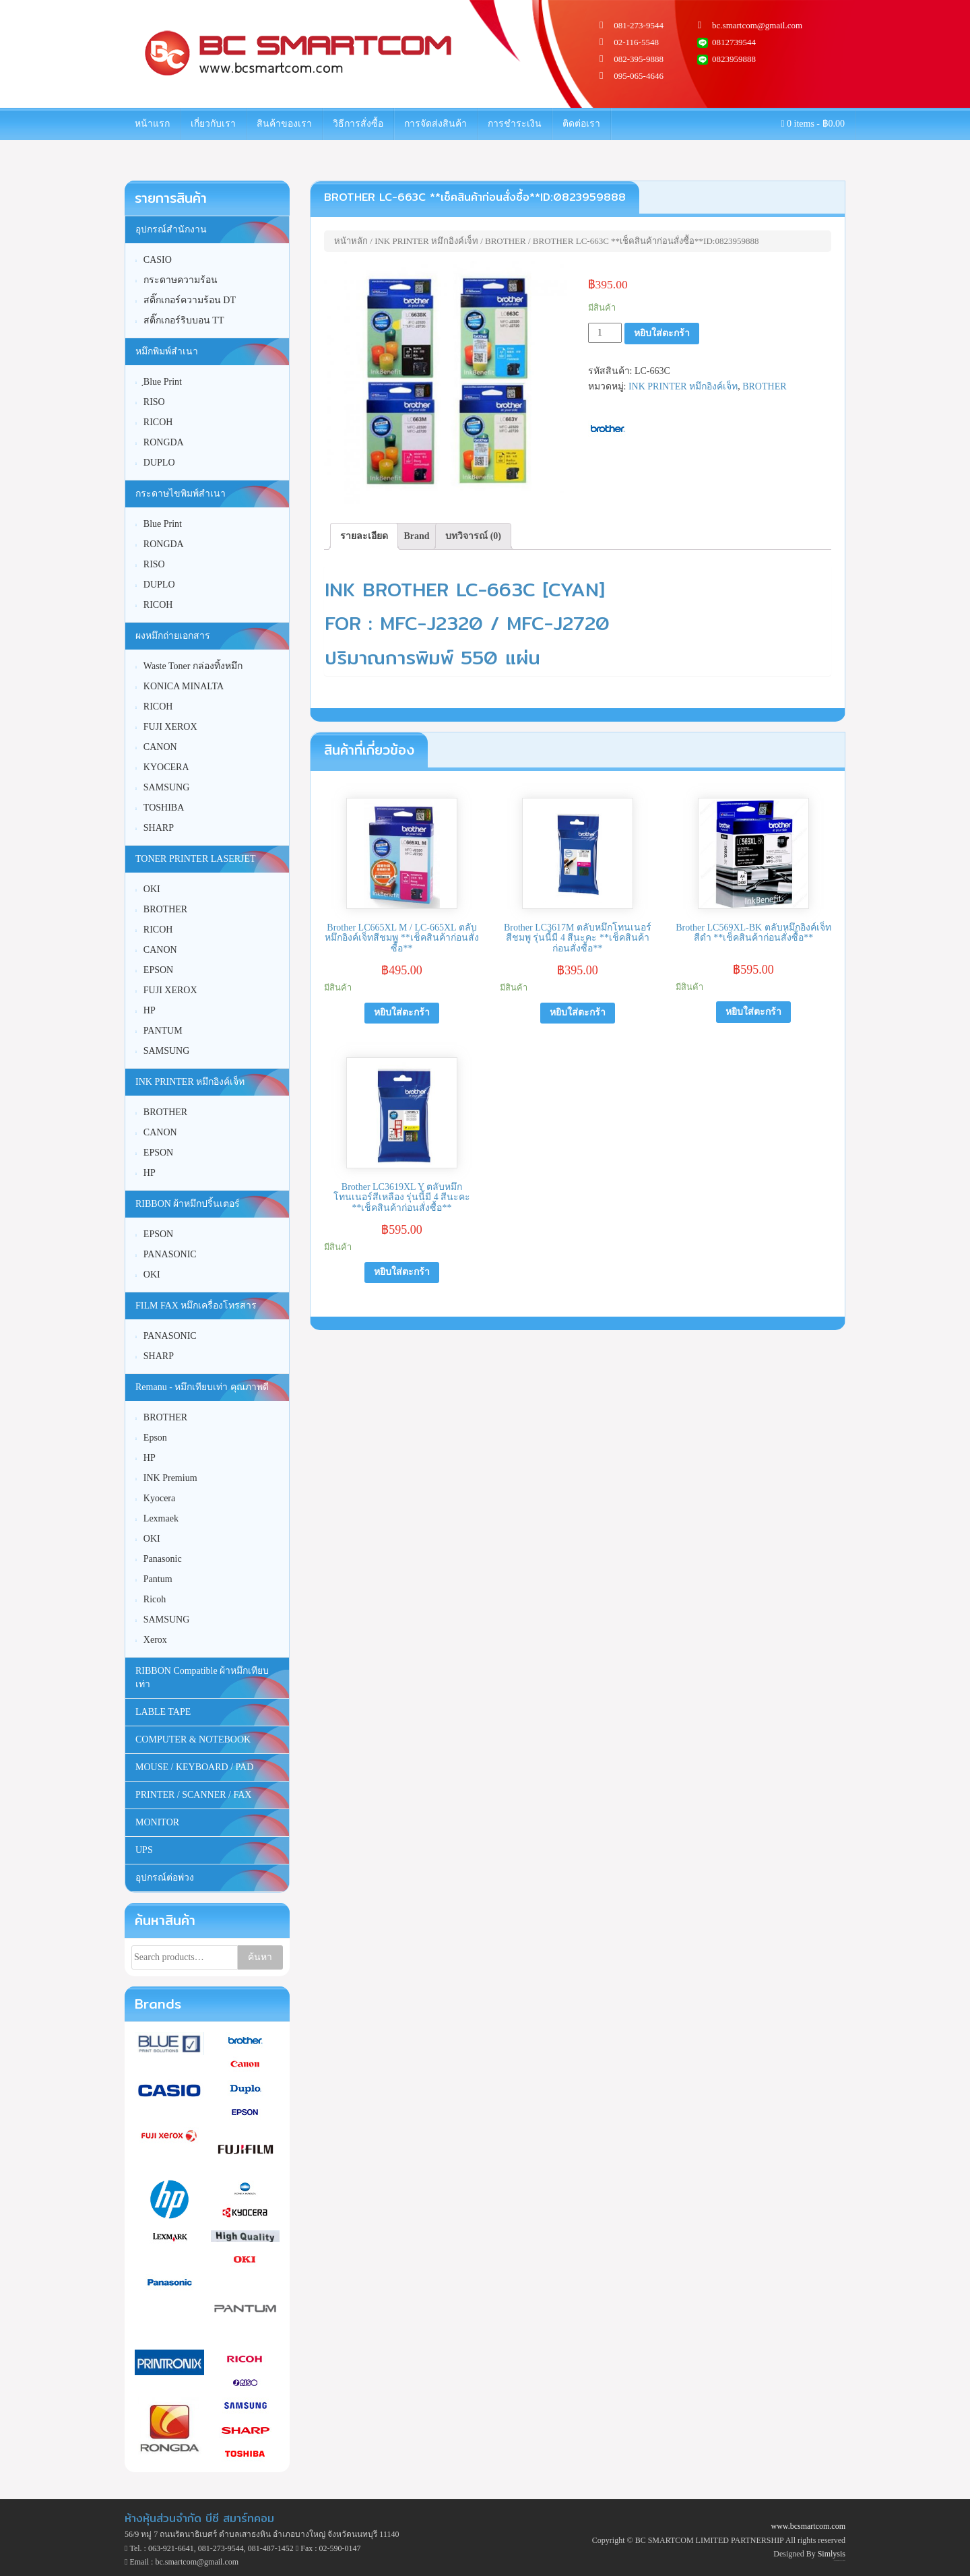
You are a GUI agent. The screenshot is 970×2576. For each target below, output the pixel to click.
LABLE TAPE (163, 1712)
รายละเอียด (364, 536)
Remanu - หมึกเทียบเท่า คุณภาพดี (202, 1387)
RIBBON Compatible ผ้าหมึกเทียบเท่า (202, 1677)
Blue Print (162, 524)
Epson (155, 1438)
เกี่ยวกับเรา (213, 124)
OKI (151, 889)
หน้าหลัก (351, 241)
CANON (160, 747)
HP (149, 1010)
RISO (154, 402)
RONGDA (163, 442)
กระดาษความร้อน (180, 280)
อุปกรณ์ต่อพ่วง (164, 1878)
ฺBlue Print (162, 382)
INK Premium (170, 1478)
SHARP (158, 828)
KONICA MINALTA (183, 686)
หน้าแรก (152, 124)
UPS (144, 1850)
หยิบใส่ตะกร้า (662, 333)
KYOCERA (166, 767)
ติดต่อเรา (581, 124)
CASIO (157, 260)
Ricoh (154, 1599)
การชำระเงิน (515, 124)
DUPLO (159, 463)
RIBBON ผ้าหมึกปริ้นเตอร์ (187, 1204)
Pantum (157, 1579)
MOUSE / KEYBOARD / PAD (194, 1767)
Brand (417, 536)
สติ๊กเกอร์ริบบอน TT (183, 320)
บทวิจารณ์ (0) (473, 536)
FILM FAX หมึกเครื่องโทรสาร (196, 1305)
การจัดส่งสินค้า (435, 124)
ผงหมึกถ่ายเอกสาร (172, 636)
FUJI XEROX (170, 727)
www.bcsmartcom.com (808, 2526)
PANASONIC (170, 1254)
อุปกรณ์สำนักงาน (171, 229)
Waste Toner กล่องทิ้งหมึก (193, 666)
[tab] (364, 536)
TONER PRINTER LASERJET (195, 859)
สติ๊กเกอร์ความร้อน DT (189, 300)
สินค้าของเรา (284, 124)
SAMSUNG (166, 787)
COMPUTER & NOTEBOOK (193, 1739)
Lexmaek (161, 1518)
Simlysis (831, 2553)
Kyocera (159, 1498)
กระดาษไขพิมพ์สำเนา (180, 494)
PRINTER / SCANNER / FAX (193, 1795)
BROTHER (505, 241)
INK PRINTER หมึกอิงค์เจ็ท (426, 241)
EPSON (158, 970)
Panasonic (162, 1559)
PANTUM (163, 1031)
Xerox (155, 1640)
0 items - (813, 124)
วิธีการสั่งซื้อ (358, 124)
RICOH (158, 422)
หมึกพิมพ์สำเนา (166, 351)
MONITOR (157, 1822)
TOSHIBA (163, 808)
